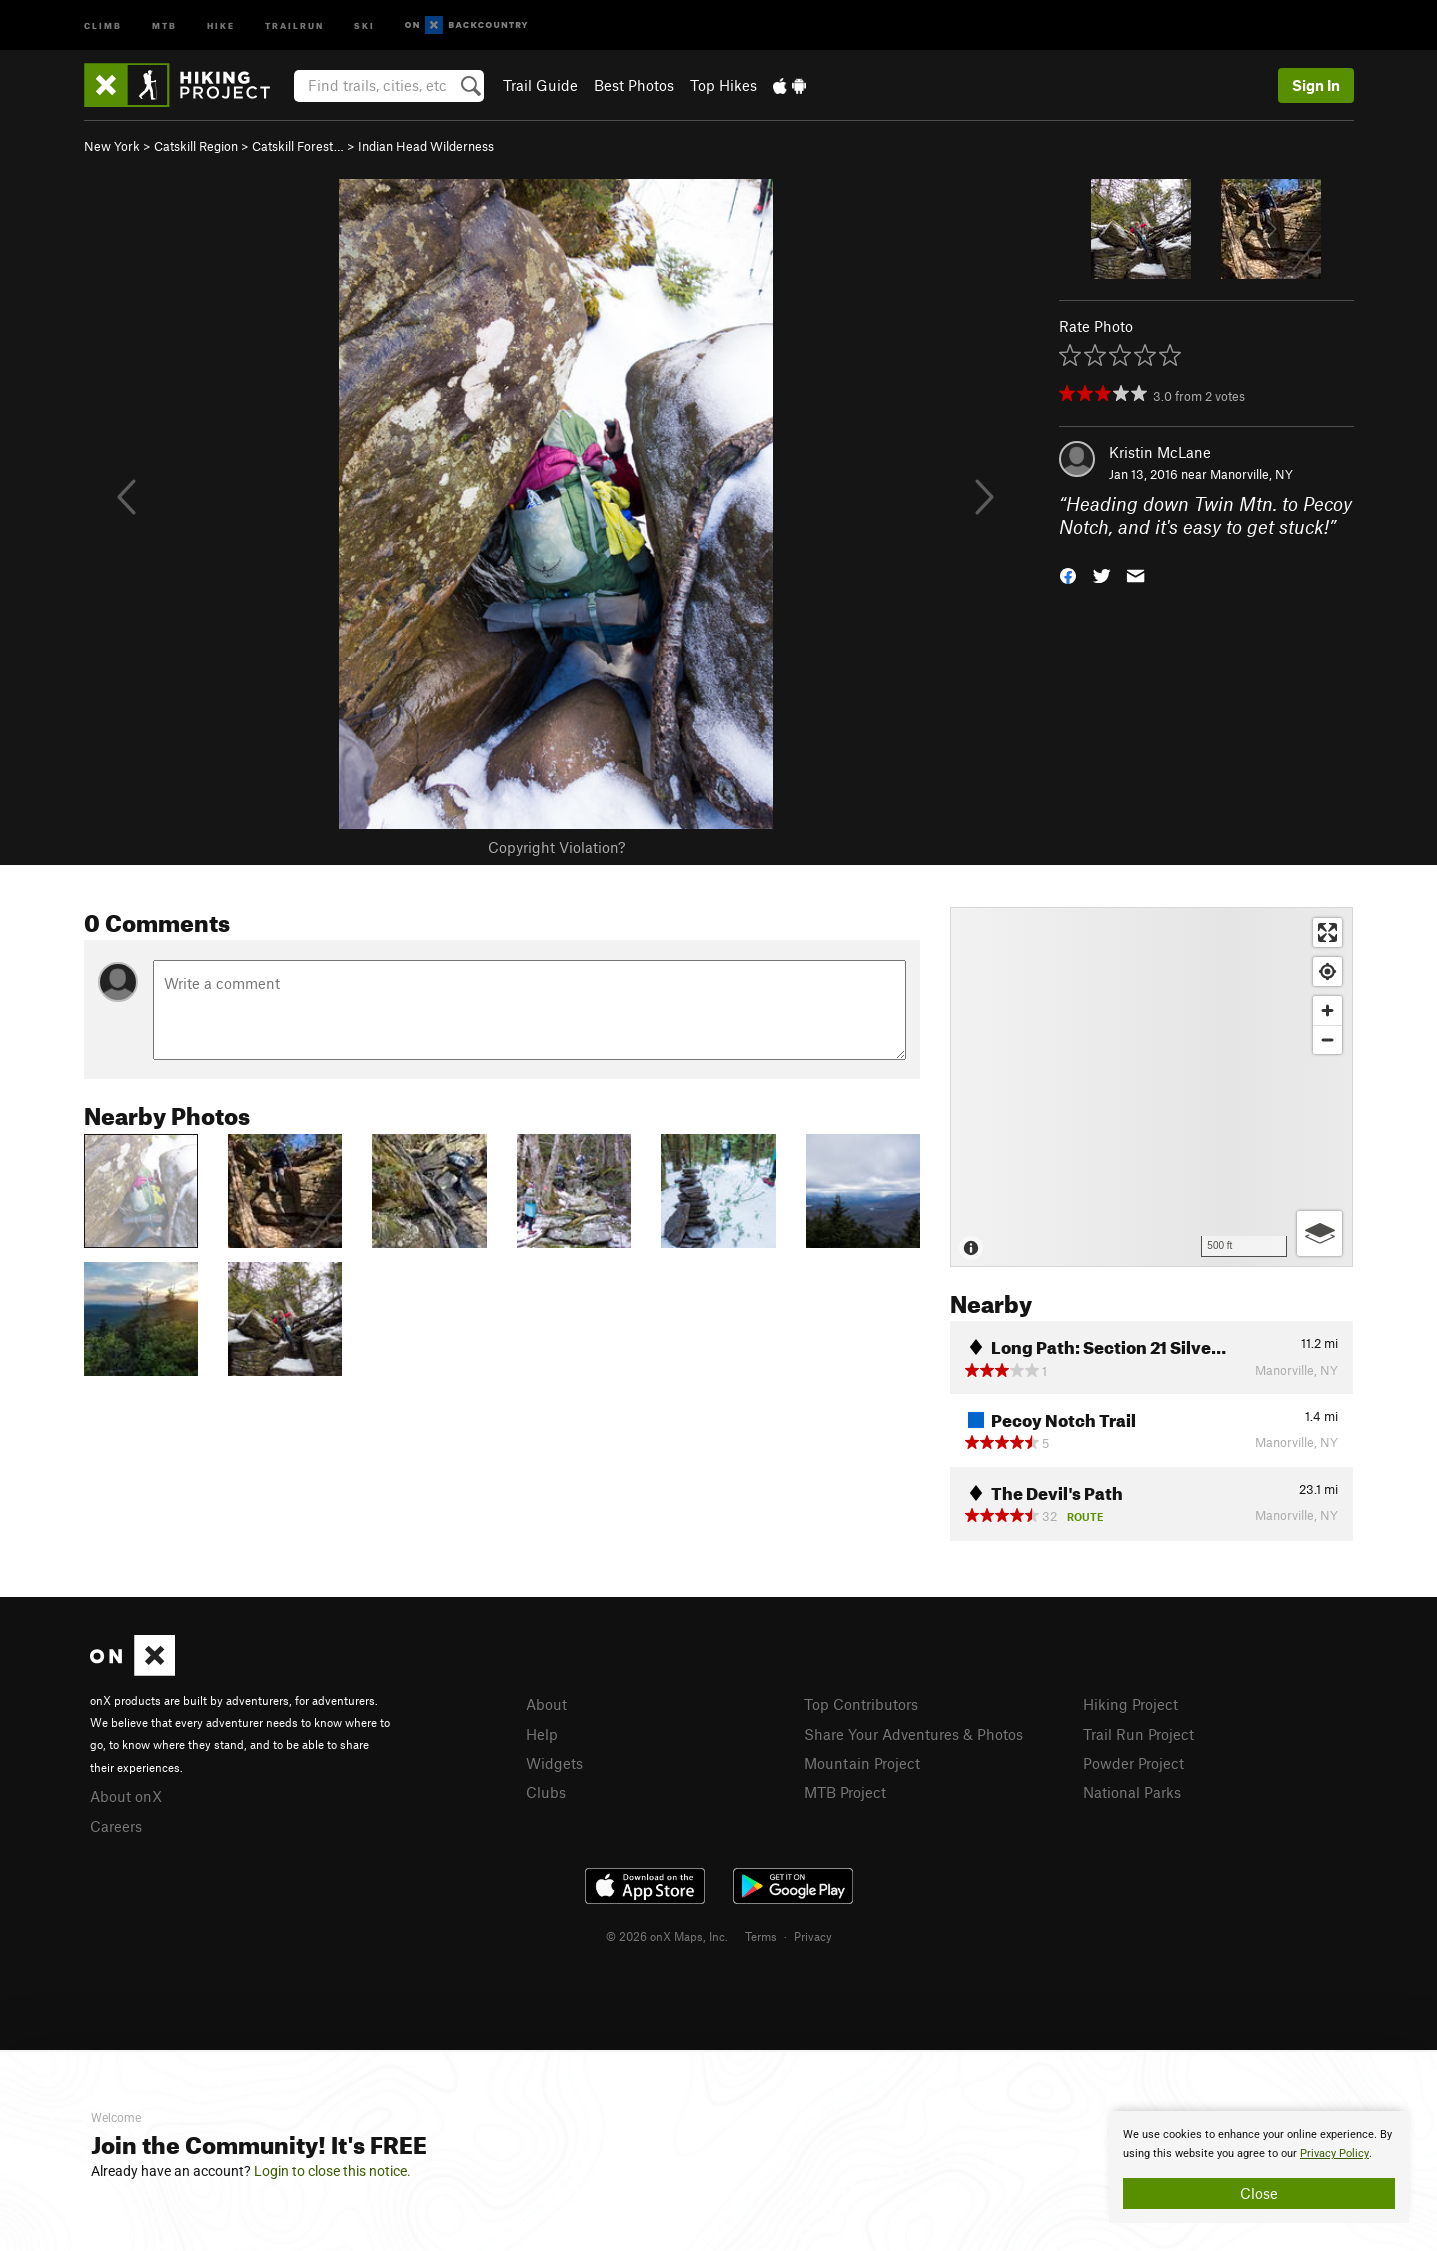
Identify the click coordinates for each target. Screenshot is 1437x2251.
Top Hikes (723, 85)
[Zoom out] (1327, 1039)
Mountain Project (862, 1763)
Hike (221, 24)
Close (1259, 2193)
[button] (1068, 573)
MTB (164, 24)
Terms (761, 1936)
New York (112, 146)
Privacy (813, 1936)
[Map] (1151, 1087)
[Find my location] (1327, 971)
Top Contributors (861, 1704)
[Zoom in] (1327, 1010)
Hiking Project (1130, 1704)
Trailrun (294, 24)
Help (542, 1734)
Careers (116, 1826)
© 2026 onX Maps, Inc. (667, 1936)
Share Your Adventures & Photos (913, 1734)
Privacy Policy (1334, 2153)
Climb (103, 24)
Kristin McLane (1160, 452)
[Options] (1319, 1233)
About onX (126, 1796)
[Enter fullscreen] (1327, 932)
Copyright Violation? (556, 847)
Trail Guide (540, 85)
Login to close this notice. (332, 2171)
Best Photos (634, 85)
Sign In (1316, 85)
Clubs (546, 1792)
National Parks (1132, 1792)
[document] (1259, 2167)
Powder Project (1133, 1763)
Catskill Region (196, 146)
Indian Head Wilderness (426, 146)
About (546, 1704)
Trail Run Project (1138, 1734)
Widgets (554, 1763)
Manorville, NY (1251, 474)
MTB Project (845, 1792)
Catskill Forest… (298, 146)
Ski (364, 24)
